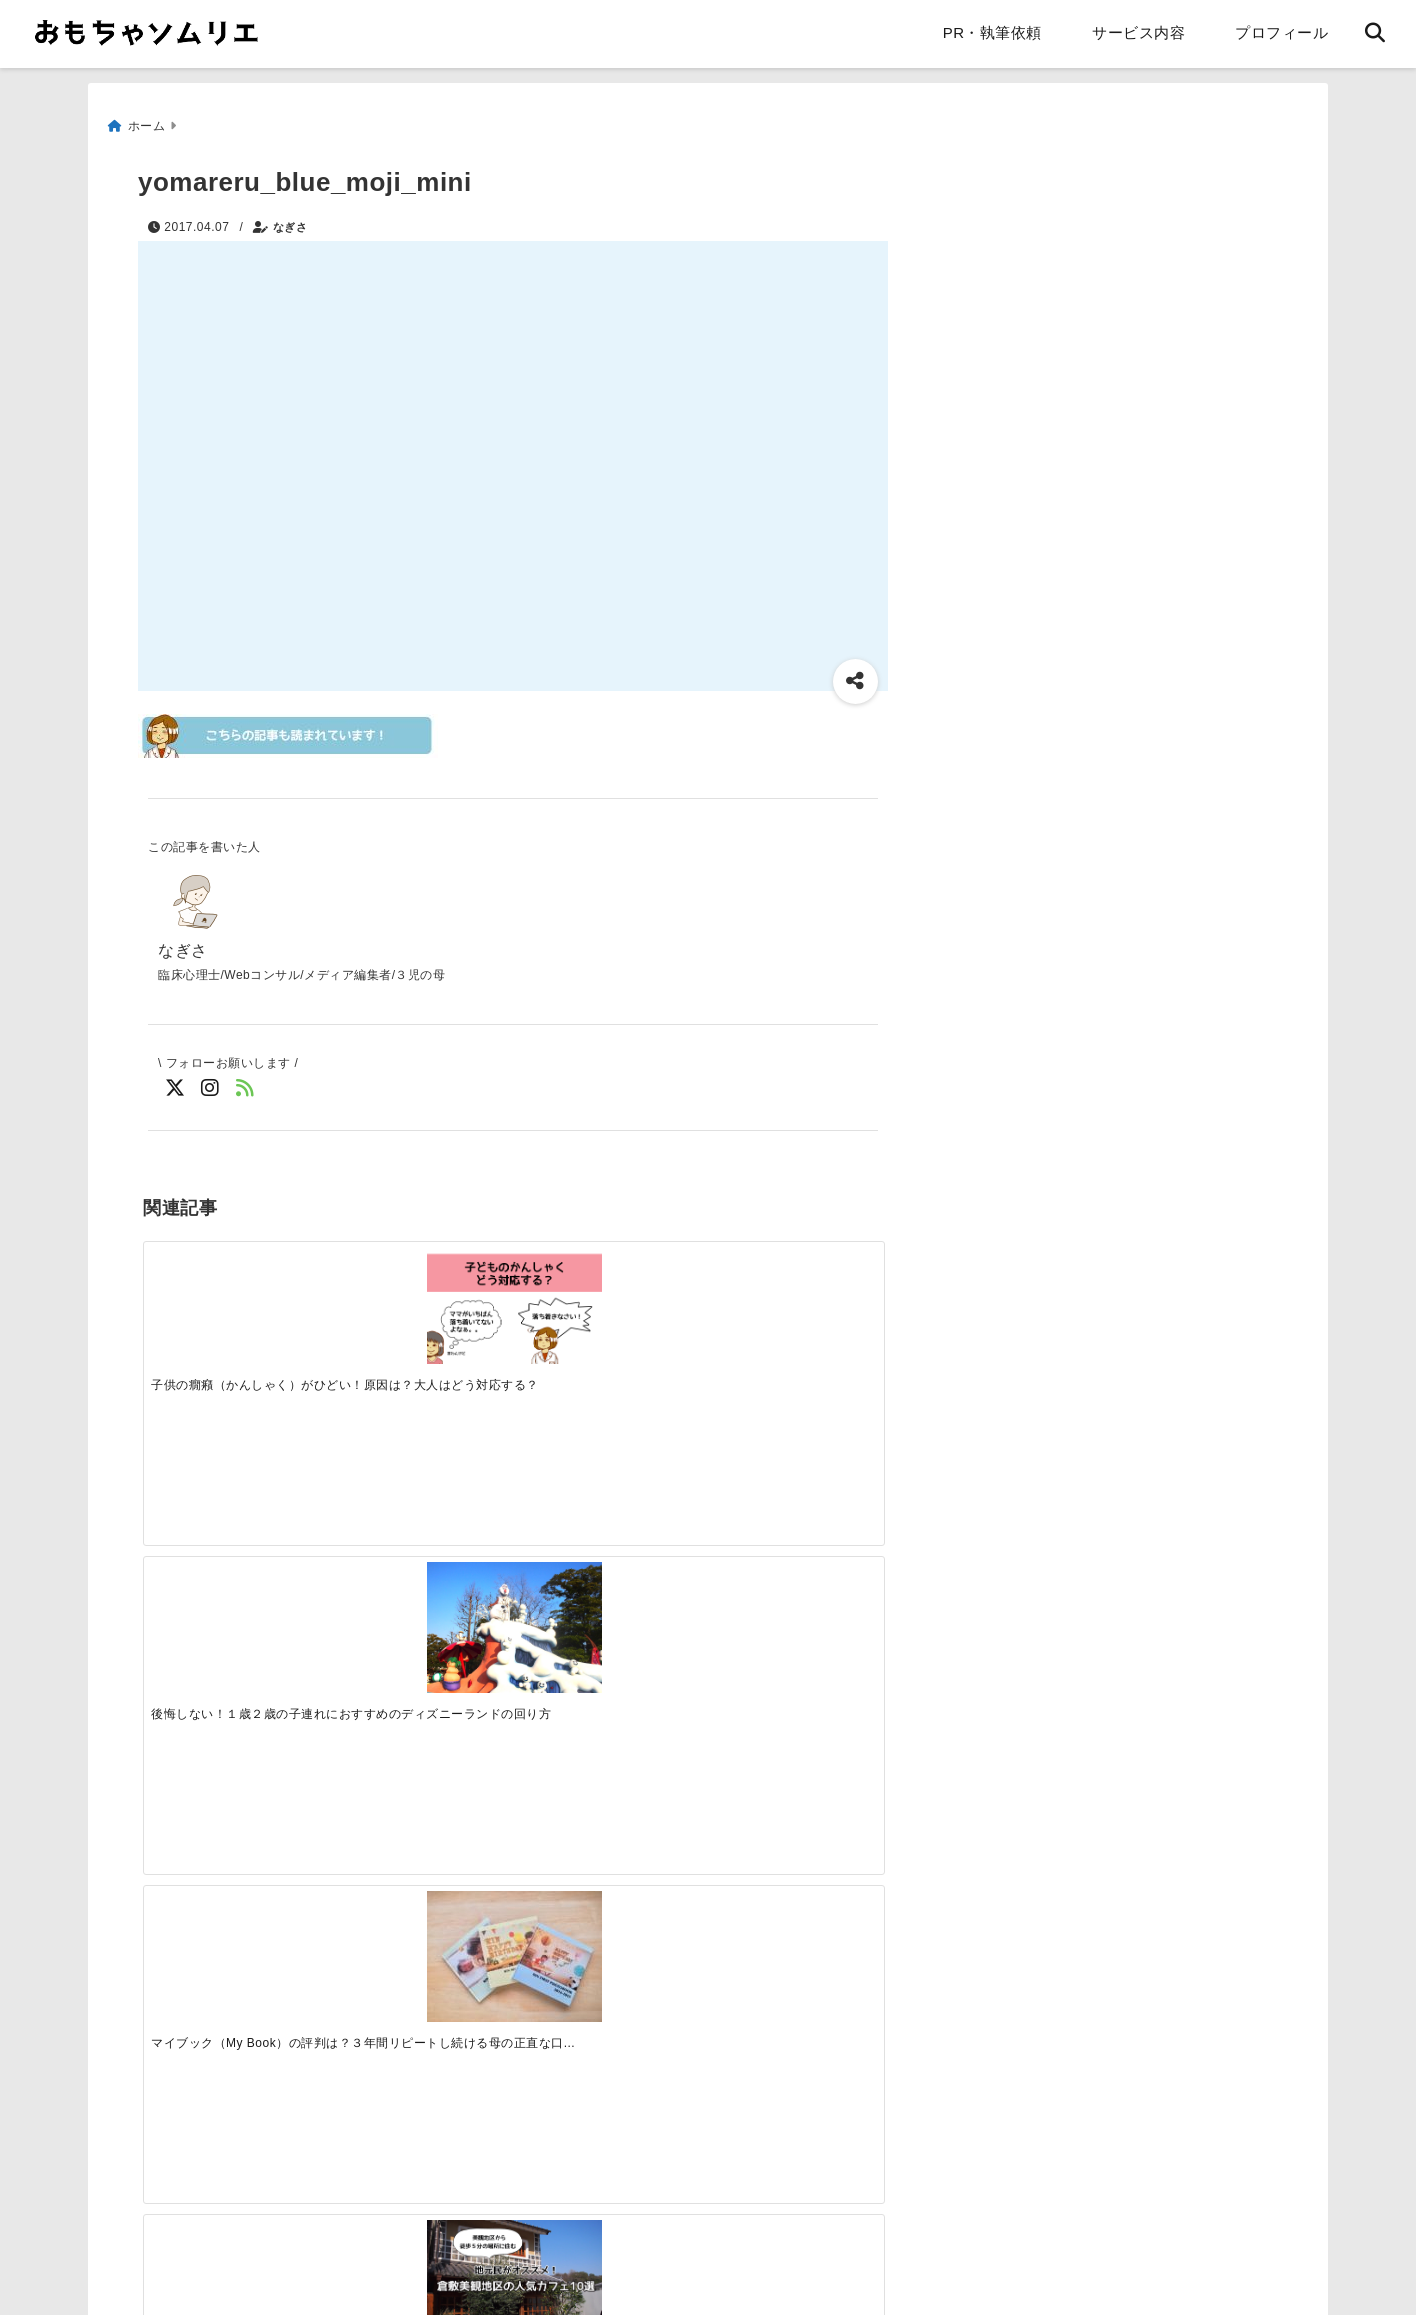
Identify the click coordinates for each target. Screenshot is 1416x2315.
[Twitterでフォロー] (175, 1085)
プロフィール (1281, 32)
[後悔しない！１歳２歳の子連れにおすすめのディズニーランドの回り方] (420, 1299)
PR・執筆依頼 (992, 32)
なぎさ (290, 217)
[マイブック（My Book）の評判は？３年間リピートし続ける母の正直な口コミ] (605, 1299)
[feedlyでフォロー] (245, 1085)
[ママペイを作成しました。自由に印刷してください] (420, 1616)
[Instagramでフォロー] (210, 1085)
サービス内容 (1138, 32)
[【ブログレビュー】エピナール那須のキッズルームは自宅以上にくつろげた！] (605, 1616)
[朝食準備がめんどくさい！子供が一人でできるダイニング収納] (235, 1616)
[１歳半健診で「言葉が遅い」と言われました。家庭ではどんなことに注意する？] (790, 1609)
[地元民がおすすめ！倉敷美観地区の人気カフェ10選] (790, 1292)
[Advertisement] (316, 1988)
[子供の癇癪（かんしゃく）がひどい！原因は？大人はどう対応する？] (235, 1292)
